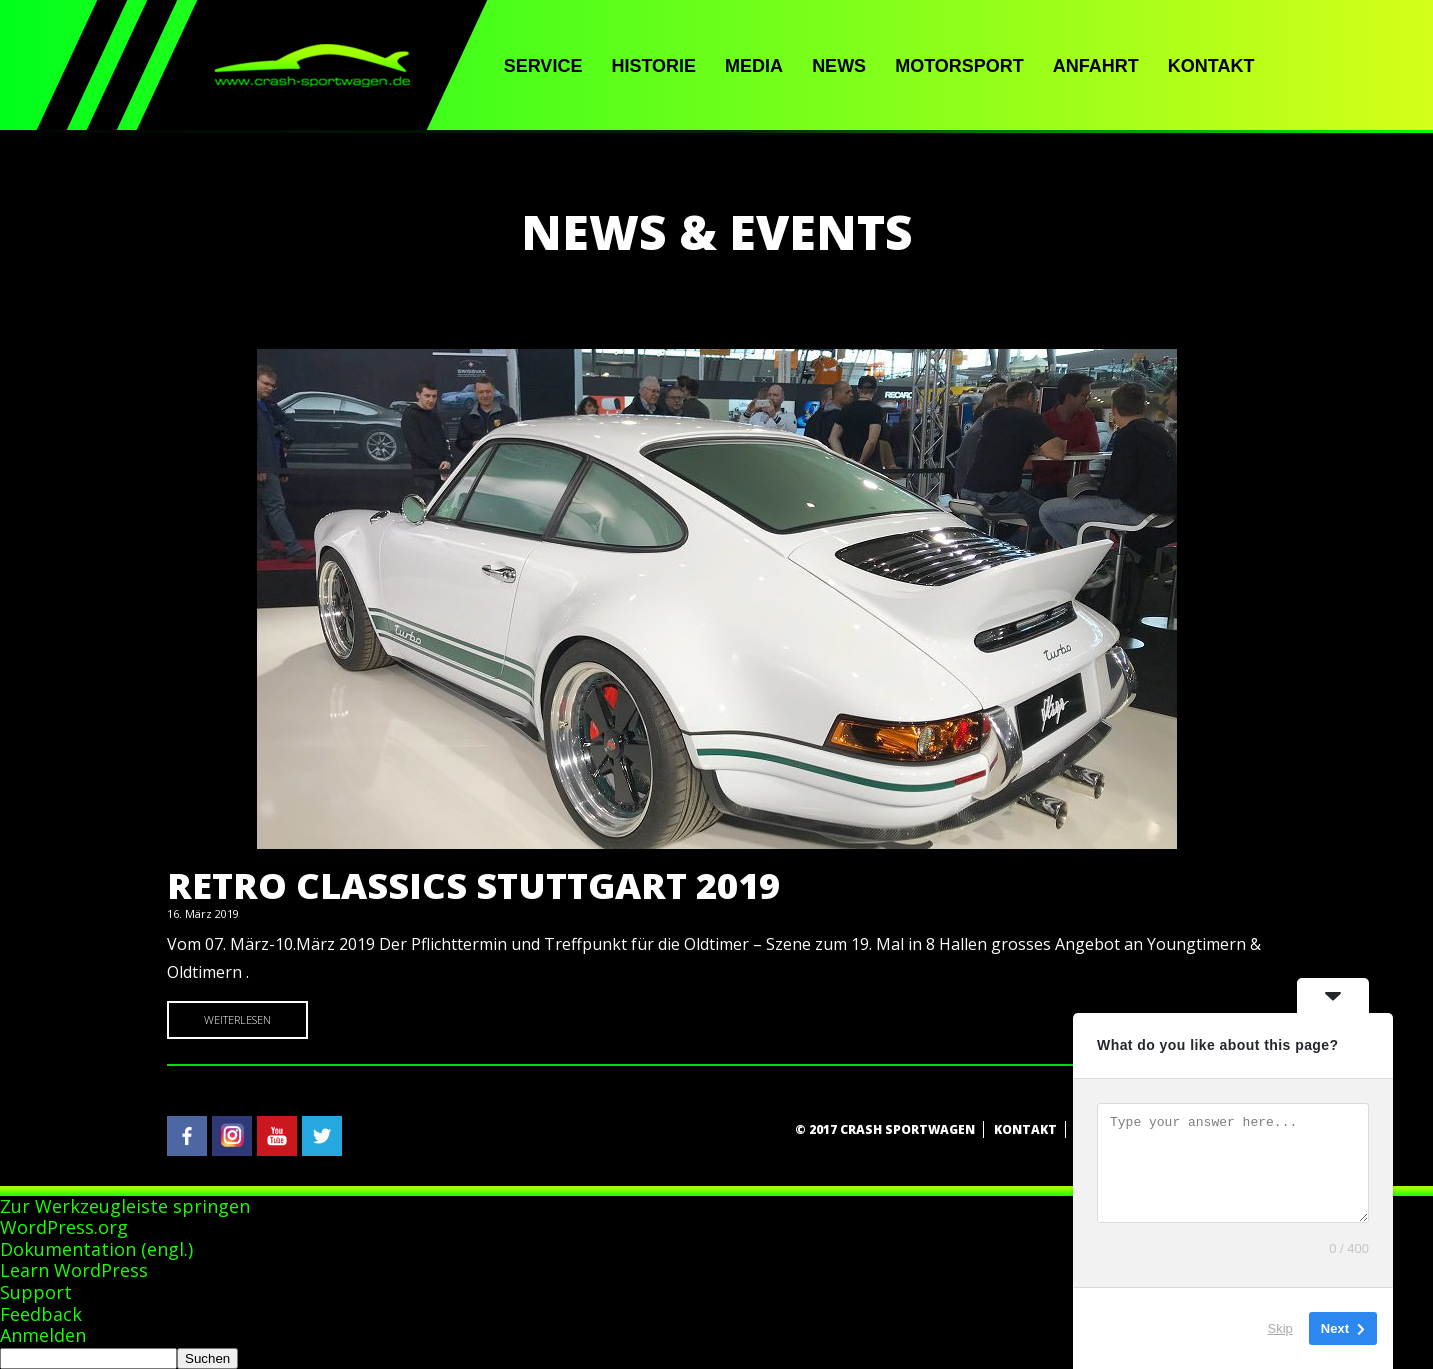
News (839, 66)
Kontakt (1211, 66)
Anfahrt (1096, 66)
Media (754, 66)
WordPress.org (64, 1227)
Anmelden (43, 1335)
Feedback (41, 1314)
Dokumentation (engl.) (96, 1249)
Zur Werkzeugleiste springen (125, 1206)
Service (543, 66)
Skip (1280, 1328)
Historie (653, 66)
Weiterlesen (237, 1019)
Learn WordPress (74, 1270)
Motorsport (959, 66)
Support (36, 1292)
